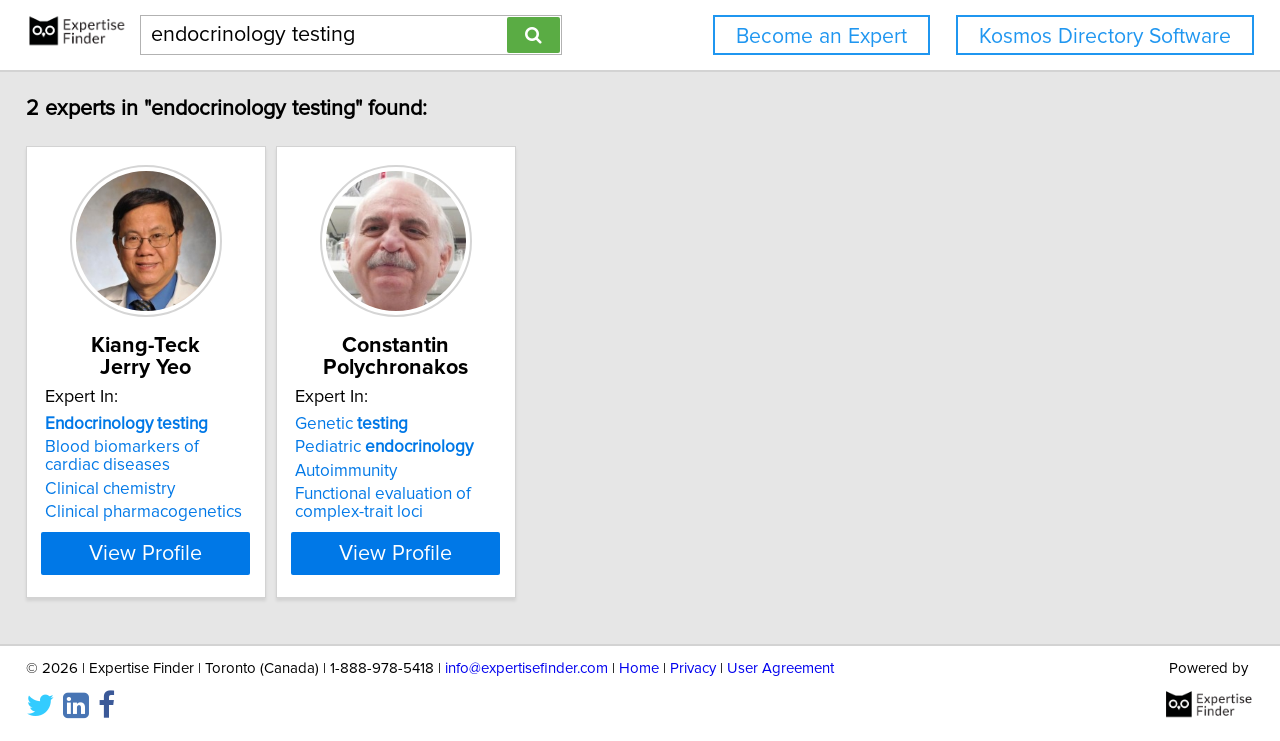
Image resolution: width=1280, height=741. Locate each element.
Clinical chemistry (124, 489)
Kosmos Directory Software (1105, 36)
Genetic (415, 424)
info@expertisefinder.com (526, 668)
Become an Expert (821, 36)
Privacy (693, 668)
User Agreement (780, 668)
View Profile (185, 553)
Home (639, 668)
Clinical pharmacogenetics (157, 512)
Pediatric (448, 447)
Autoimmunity (410, 471)
